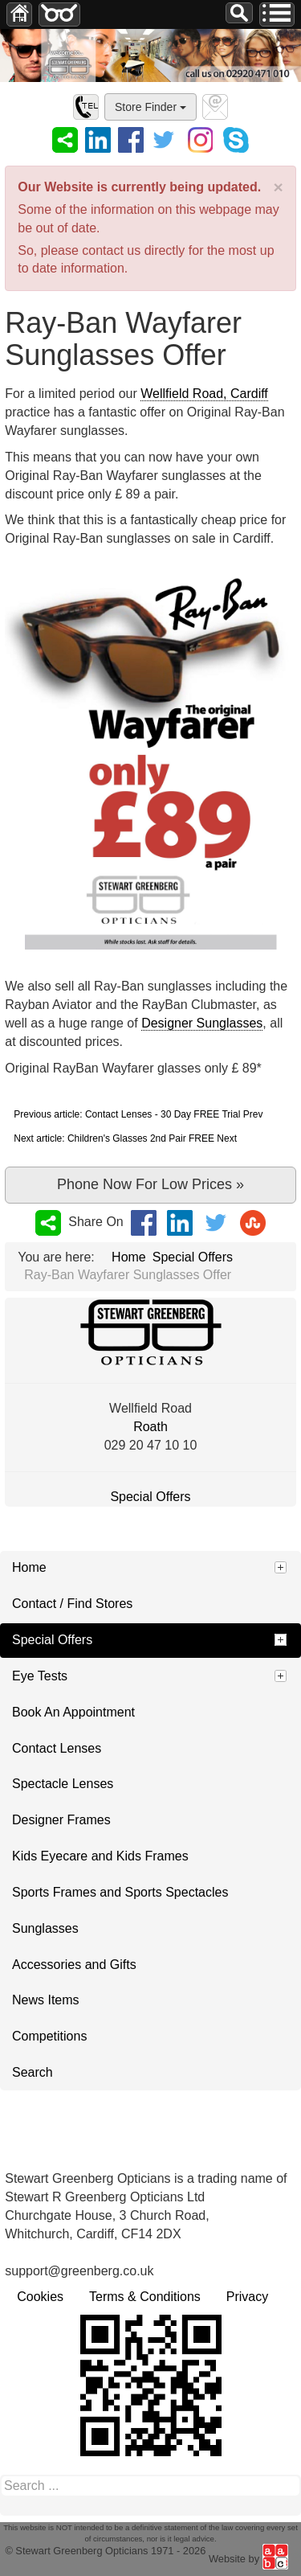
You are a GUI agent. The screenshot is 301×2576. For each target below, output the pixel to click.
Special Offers (150, 1496)
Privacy (247, 2296)
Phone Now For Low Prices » (150, 1184)
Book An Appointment (73, 1712)
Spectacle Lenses (62, 1783)
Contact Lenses (56, 1748)
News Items (45, 2000)
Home (29, 1567)
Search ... (0, 2475)
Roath (150, 1427)
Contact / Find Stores (72, 1603)
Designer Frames (61, 1820)
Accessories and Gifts (74, 1964)
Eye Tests (39, 1676)
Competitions (49, 2036)
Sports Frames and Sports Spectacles (120, 1892)
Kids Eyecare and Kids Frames (100, 1856)
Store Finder (150, 106)
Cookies (40, 2296)
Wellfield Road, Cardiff (204, 393)
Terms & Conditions (145, 2296)
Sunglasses (45, 1928)
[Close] (278, 186)
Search (32, 2072)
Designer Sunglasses (201, 1023)
